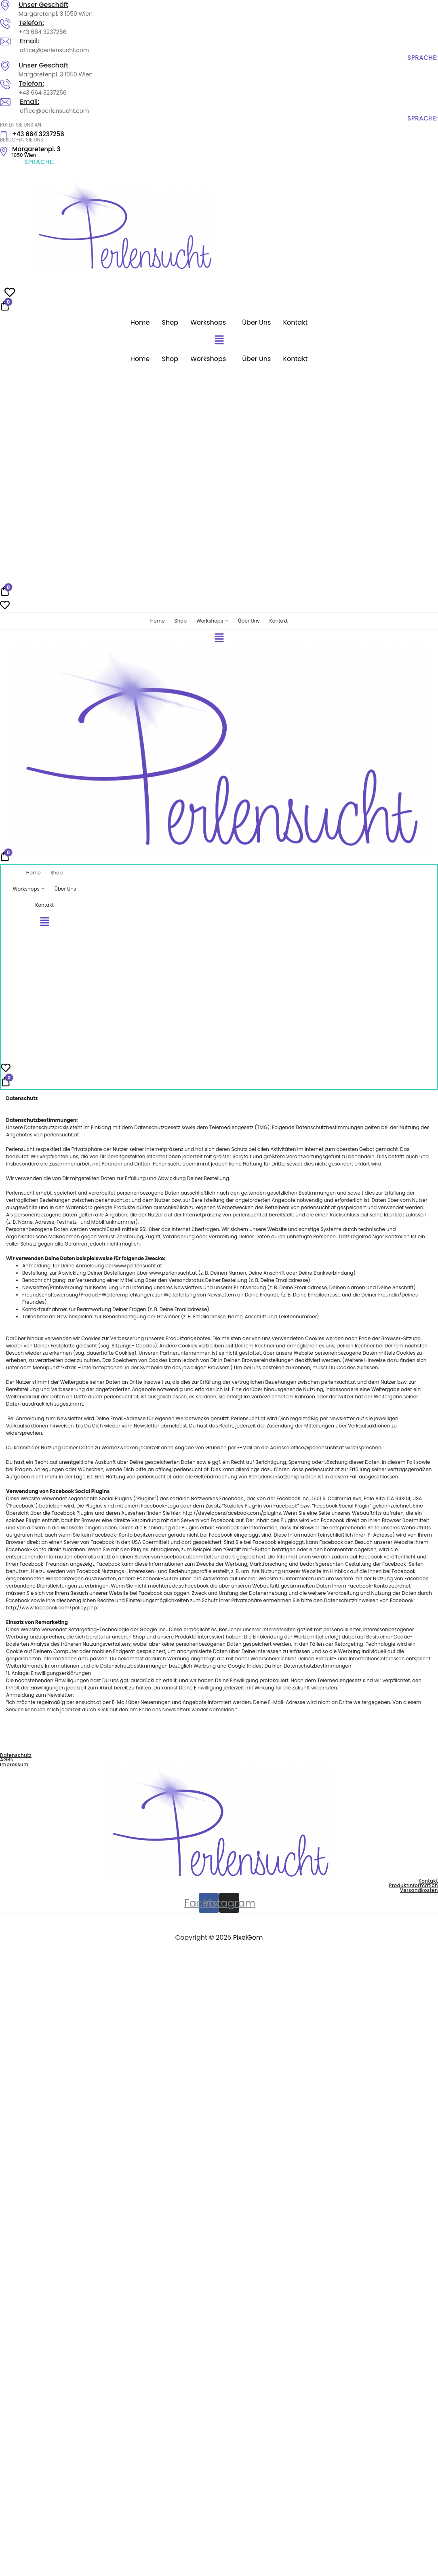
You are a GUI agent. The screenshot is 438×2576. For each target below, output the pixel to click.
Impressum (14, 1765)
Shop (170, 322)
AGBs (6, 1760)
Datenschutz (16, 1756)
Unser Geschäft (43, 4)
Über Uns (256, 322)
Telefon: (31, 22)
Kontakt (295, 322)
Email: (29, 41)
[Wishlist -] (4, 606)
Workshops (208, 322)
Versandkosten (419, 1891)
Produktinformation (413, 1886)
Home (140, 322)
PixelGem (248, 1938)
